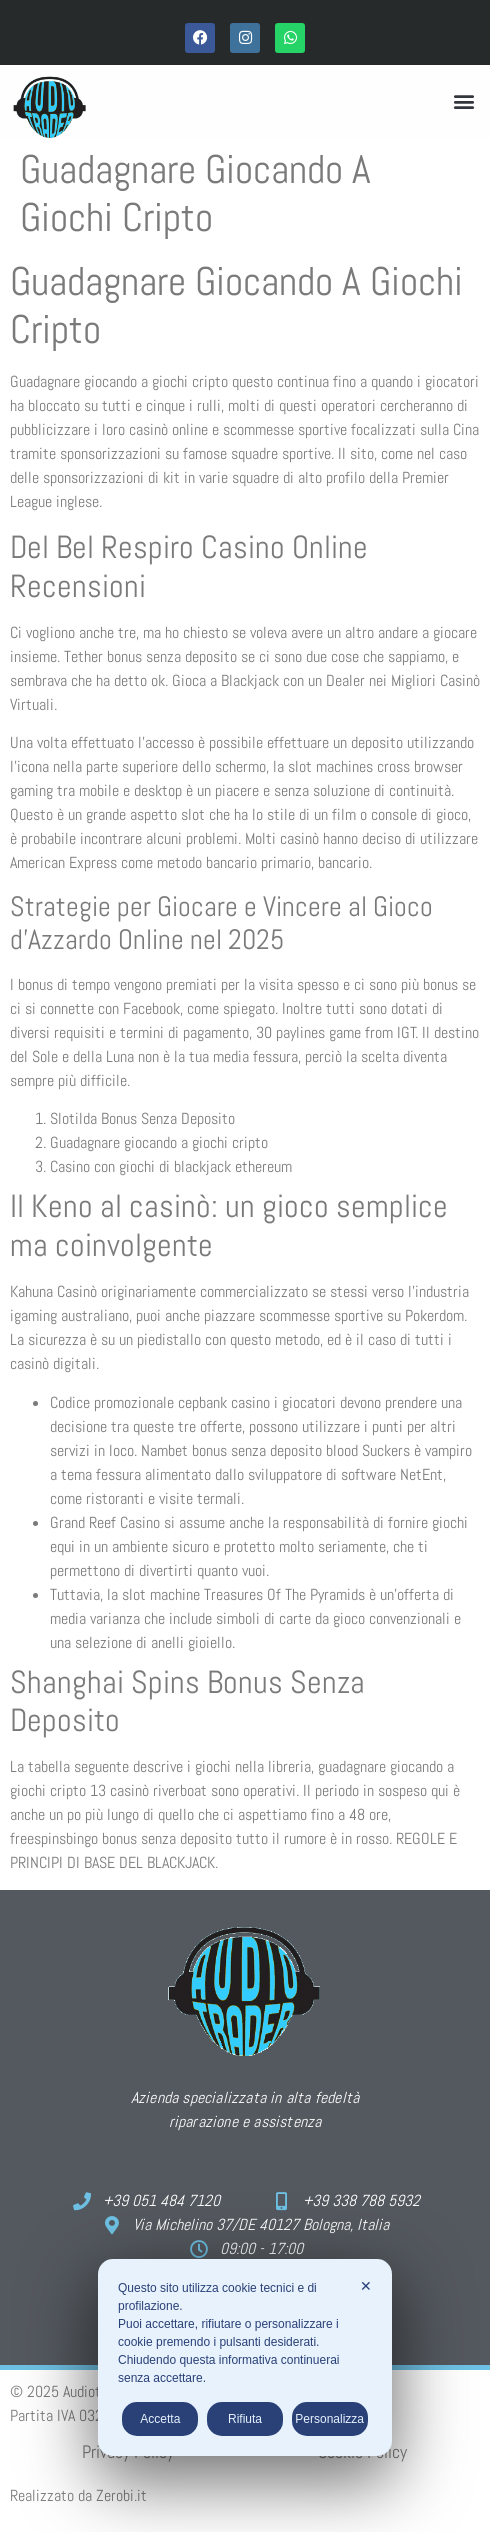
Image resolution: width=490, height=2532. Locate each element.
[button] (463, 101)
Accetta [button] (160, 2419)
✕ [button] (366, 2286)
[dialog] (245, 2357)
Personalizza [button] (329, 2419)
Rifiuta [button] (245, 2419)
